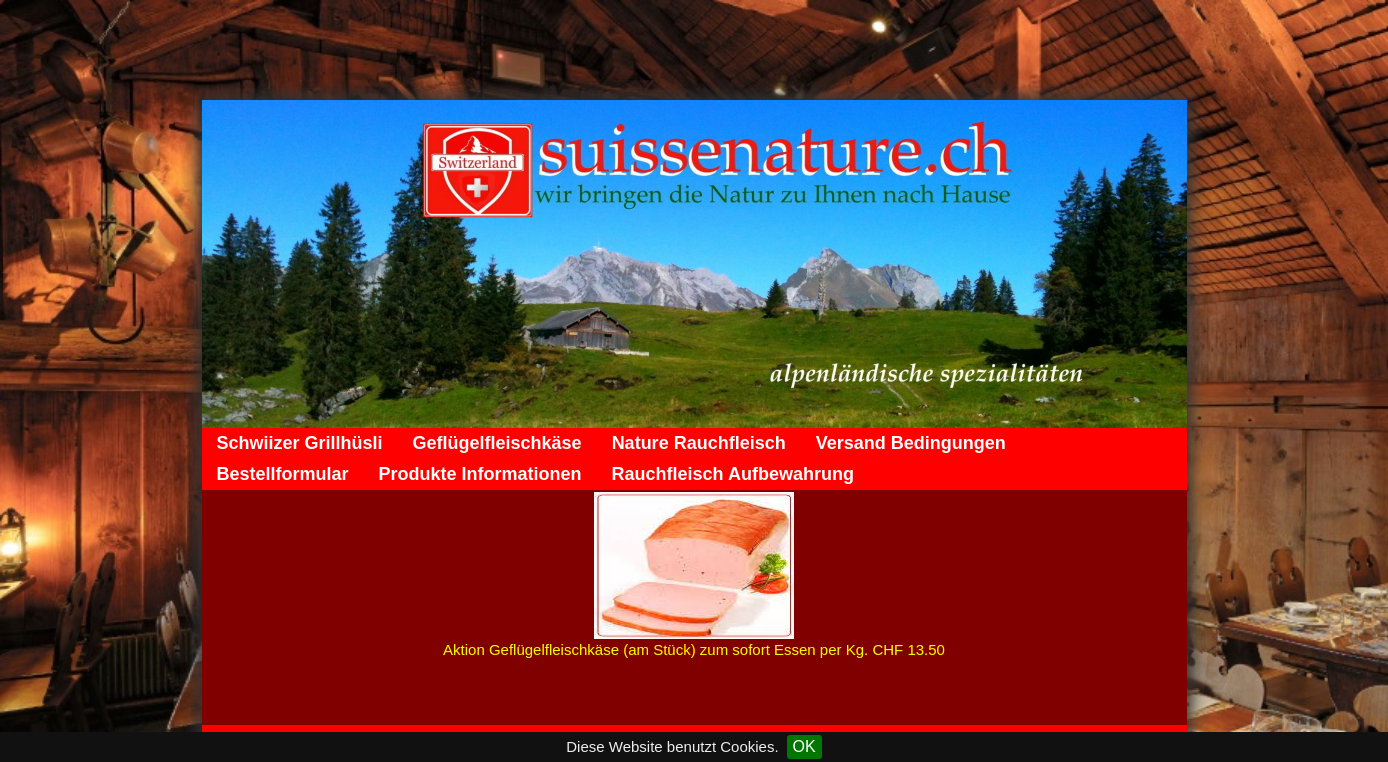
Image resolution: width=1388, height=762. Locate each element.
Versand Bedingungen (911, 443)
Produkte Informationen (480, 474)
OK (804, 746)
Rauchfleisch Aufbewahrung (733, 474)
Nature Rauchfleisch (699, 443)
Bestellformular (283, 474)
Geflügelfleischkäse (497, 443)
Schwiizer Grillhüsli (300, 443)
